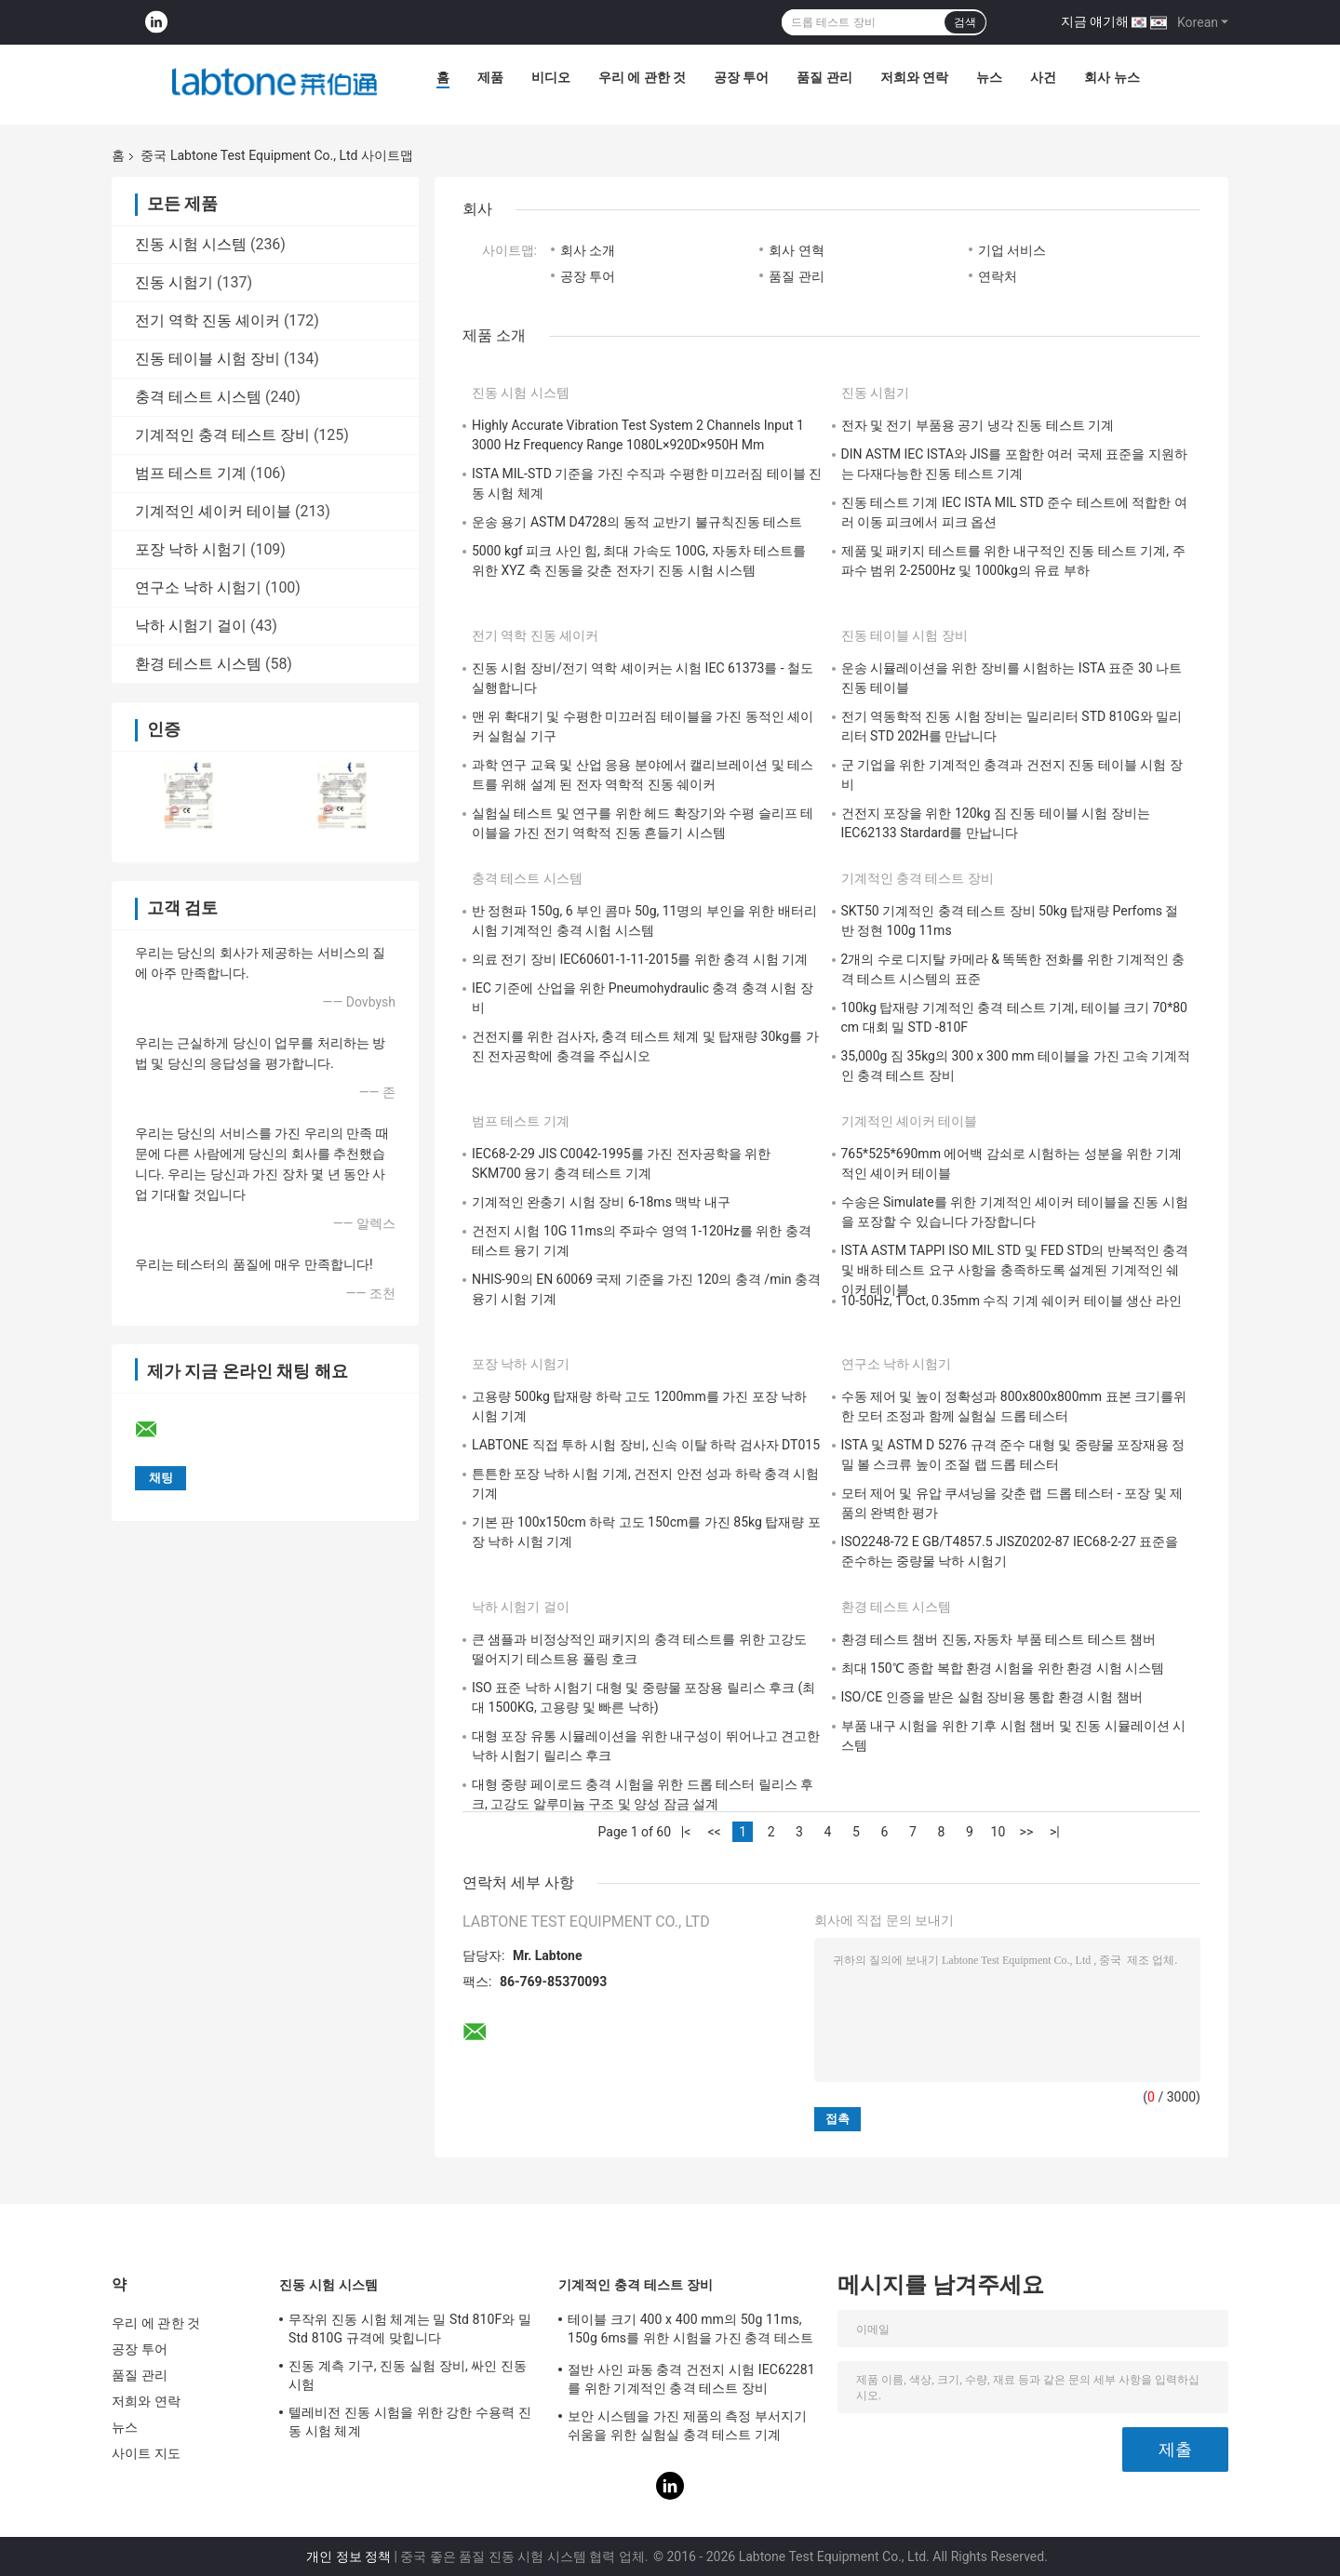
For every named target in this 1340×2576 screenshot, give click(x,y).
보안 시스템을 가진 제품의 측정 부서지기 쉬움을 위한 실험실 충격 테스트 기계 (688, 2425)
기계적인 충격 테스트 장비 (222, 435)
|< (686, 1831)
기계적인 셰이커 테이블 (213, 511)
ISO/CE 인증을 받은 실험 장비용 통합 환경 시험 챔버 (992, 1696)
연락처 (997, 276)
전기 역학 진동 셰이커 (207, 320)
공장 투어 (741, 77)
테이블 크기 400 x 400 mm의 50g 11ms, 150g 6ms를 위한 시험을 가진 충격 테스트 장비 (690, 2331)
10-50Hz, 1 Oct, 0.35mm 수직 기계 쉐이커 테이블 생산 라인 (1011, 1300)
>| (1055, 1831)
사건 (1043, 77)
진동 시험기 (174, 282)
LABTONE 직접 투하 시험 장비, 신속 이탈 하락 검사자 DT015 (646, 1444)
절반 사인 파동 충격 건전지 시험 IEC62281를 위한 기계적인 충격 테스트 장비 (691, 2379)
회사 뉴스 (1111, 77)
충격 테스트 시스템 (198, 397)
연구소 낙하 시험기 (198, 587)
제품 (490, 77)
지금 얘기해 (1095, 21)
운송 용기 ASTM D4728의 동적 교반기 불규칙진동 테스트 (637, 521)
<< (713, 1831)
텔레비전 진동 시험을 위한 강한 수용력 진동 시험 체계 (409, 2421)
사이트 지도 (146, 2453)
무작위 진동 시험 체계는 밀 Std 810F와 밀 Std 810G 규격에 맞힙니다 (409, 2328)
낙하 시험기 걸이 (191, 625)
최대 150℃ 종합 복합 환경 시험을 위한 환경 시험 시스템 (1003, 1668)
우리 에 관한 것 (642, 77)
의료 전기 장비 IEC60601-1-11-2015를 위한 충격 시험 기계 (640, 959)
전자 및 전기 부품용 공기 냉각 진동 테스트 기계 (978, 425)
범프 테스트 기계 (191, 473)
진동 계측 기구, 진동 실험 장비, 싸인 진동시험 (407, 2375)
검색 (965, 22)
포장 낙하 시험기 (191, 549)
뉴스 (989, 77)
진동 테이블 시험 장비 (207, 358)
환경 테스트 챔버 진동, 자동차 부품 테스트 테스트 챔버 (999, 1639)
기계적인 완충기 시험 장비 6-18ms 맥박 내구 (601, 1202)
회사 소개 (587, 250)
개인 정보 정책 (348, 2556)
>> (1027, 1831)
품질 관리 (824, 77)
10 (998, 1831)
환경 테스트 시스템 (198, 664)
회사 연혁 (796, 250)
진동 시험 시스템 (191, 244)
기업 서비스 (1012, 250)
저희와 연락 (914, 77)
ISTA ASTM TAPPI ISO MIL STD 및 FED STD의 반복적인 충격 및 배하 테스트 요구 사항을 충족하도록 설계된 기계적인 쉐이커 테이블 (1015, 1270)
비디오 (550, 77)
